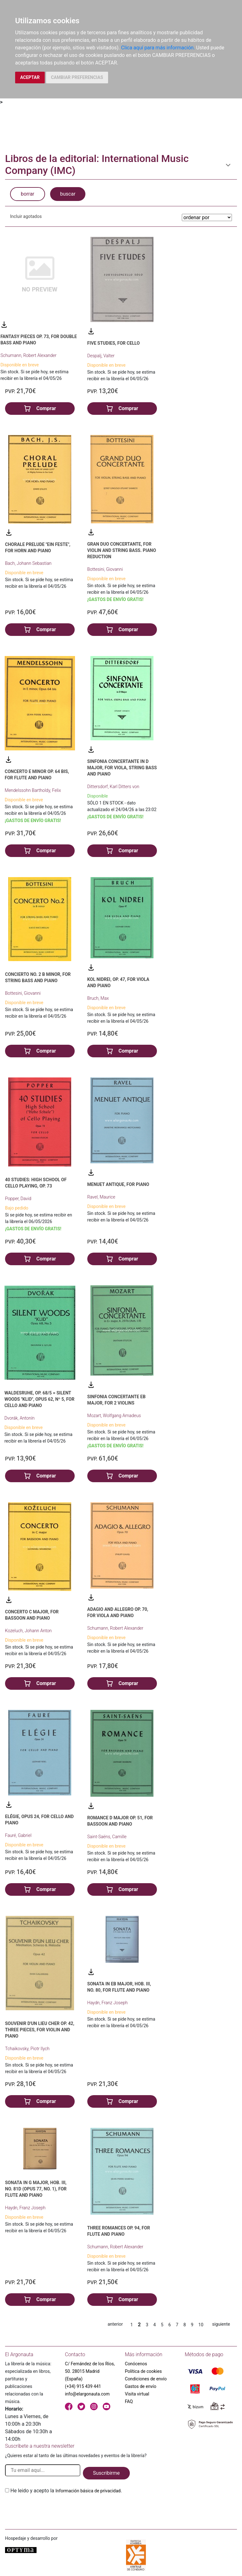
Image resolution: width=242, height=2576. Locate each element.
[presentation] (53, 2509)
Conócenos (136, 2363)
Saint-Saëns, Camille (107, 1836)
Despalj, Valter (101, 355)
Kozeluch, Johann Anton (28, 1630)
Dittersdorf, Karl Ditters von (113, 786)
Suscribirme (106, 2473)
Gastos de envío (140, 2386)
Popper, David (18, 1198)
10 (201, 2324)
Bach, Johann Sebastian (28, 563)
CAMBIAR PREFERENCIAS (77, 77)
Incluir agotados (26, 216)
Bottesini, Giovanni (105, 569)
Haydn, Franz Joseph (107, 2002)
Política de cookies (143, 2371)
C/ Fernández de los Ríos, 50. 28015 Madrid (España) (90, 2371)
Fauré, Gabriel (18, 1835)
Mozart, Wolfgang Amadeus (114, 1415)
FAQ (129, 2401)
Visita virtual (137, 2393)
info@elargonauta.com (87, 2393)
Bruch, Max (98, 998)
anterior (115, 2324)
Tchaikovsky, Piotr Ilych (27, 2048)
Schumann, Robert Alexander (28, 355)
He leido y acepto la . (66, 2491)
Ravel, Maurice (101, 1196)
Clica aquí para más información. (158, 48)
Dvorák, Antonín (19, 1418)
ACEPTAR (30, 77)
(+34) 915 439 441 (83, 2386)
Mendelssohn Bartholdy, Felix (33, 790)
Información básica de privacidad (88, 2490)
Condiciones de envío (146, 2378)
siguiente (221, 2324)
